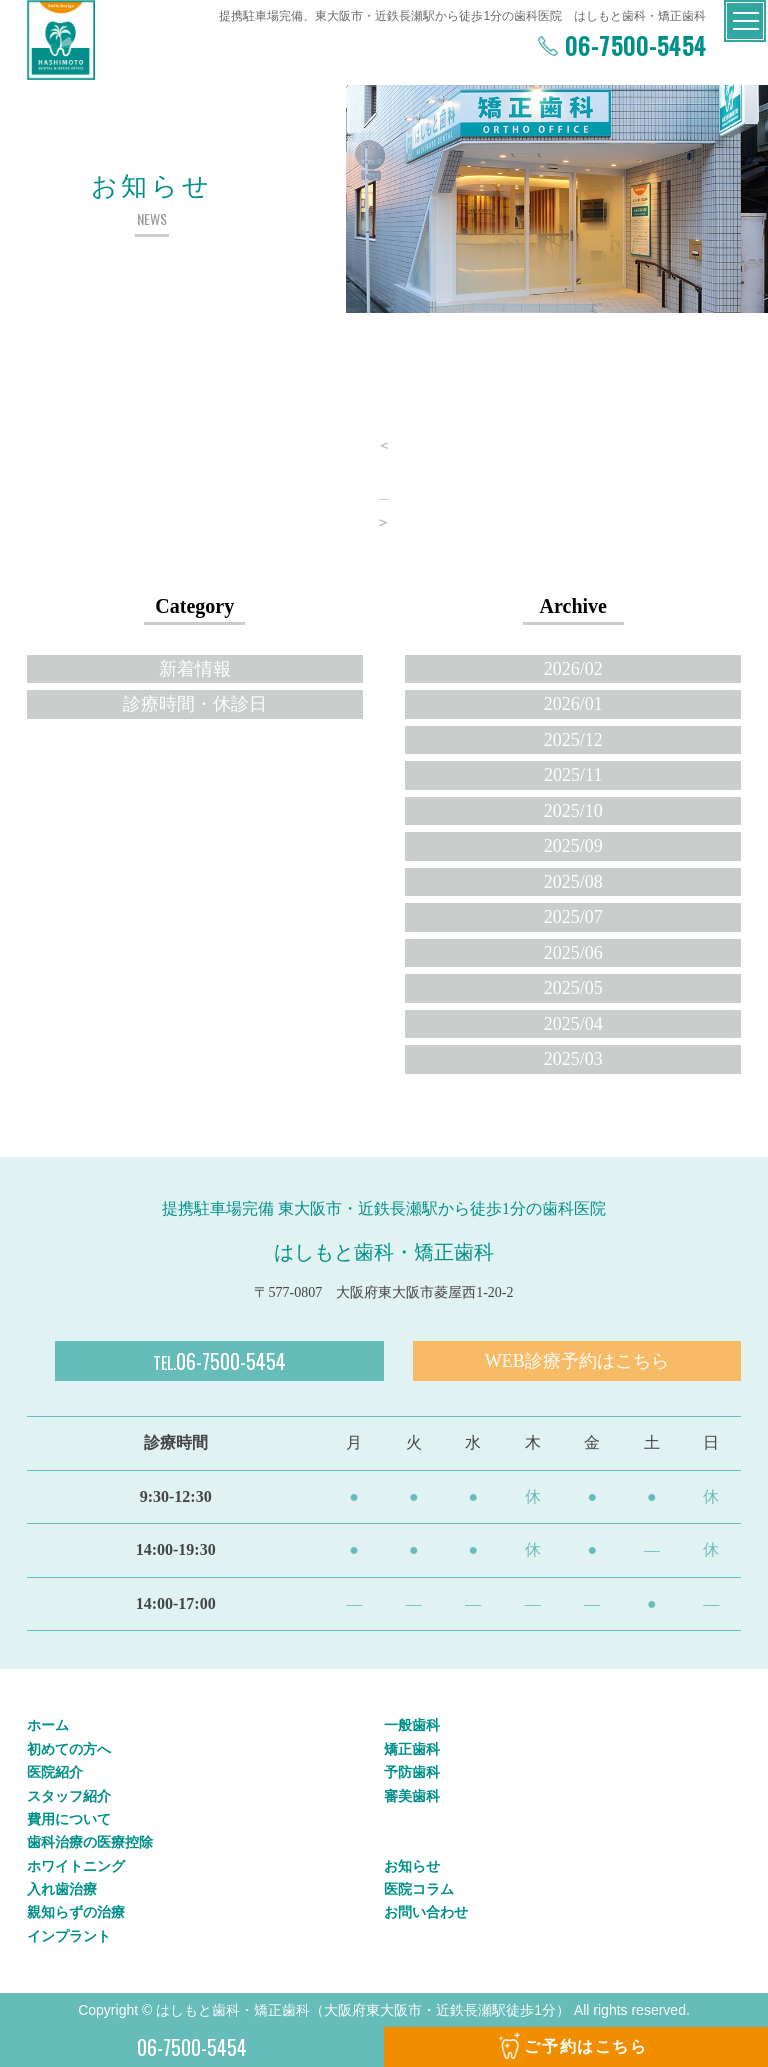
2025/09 (573, 846)
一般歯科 (412, 1725)
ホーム (48, 1725)
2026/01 (573, 704)
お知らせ (412, 1866)
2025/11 (573, 775)
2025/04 (573, 1024)
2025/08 (573, 882)
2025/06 (573, 953)
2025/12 (573, 740)
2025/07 (573, 917)
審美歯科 (412, 1796)
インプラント (69, 1936)
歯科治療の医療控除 (90, 1842)
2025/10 (573, 811)
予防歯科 (412, 1772)
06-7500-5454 (632, 45)
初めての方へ (69, 1749)
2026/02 (573, 669)
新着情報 (195, 669)
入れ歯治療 (62, 1889)
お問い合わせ (426, 1912)
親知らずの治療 (76, 1912)
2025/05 (573, 988)
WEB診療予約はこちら (577, 1361)
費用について (69, 1819)
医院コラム (419, 1889)
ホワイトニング (76, 1866)
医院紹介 (55, 1772)
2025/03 (573, 1059)
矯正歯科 (412, 1749)
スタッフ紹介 (69, 1796)
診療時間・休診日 (195, 704)
